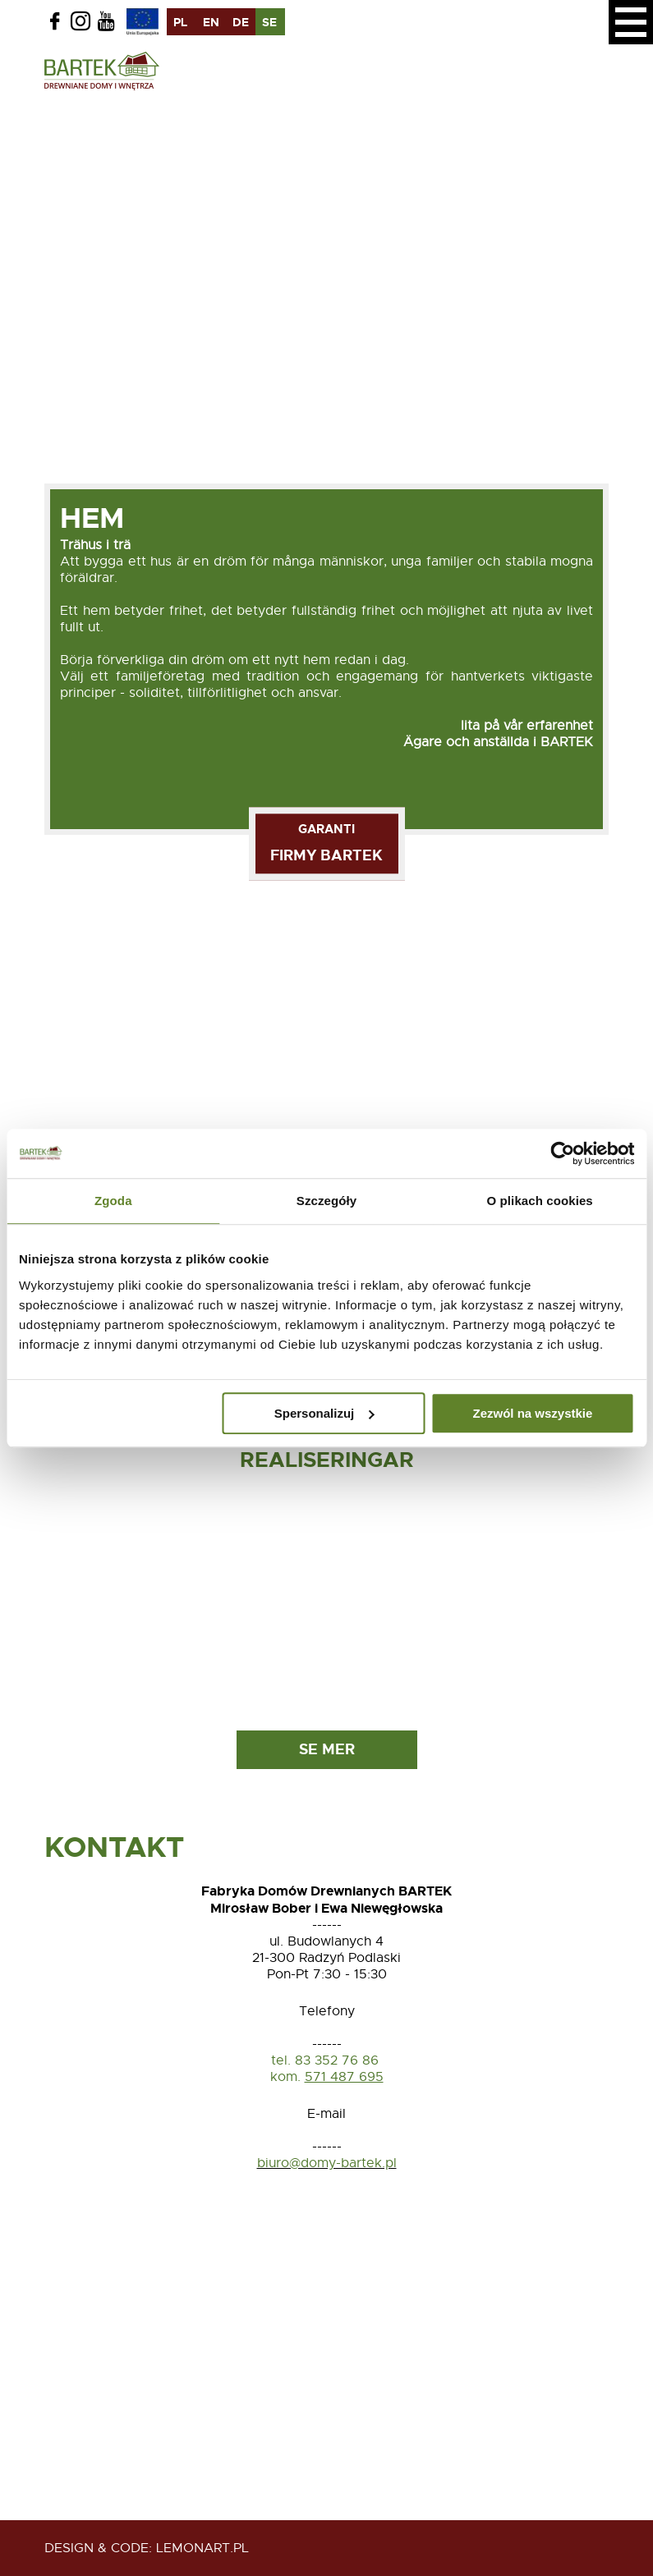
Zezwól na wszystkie (532, 1413)
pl (180, 22)
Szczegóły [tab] (326, 1201)
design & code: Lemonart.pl (146, 2548)
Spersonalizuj (324, 1413)
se (269, 22)
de (240, 22)
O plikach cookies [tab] (540, 1201)
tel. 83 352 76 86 (327, 2060)
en (211, 22)
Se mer (327, 1749)
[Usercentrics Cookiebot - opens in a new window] (562, 1153)
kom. (285, 2077)
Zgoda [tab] (113, 1201)
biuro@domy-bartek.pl (327, 2163)
